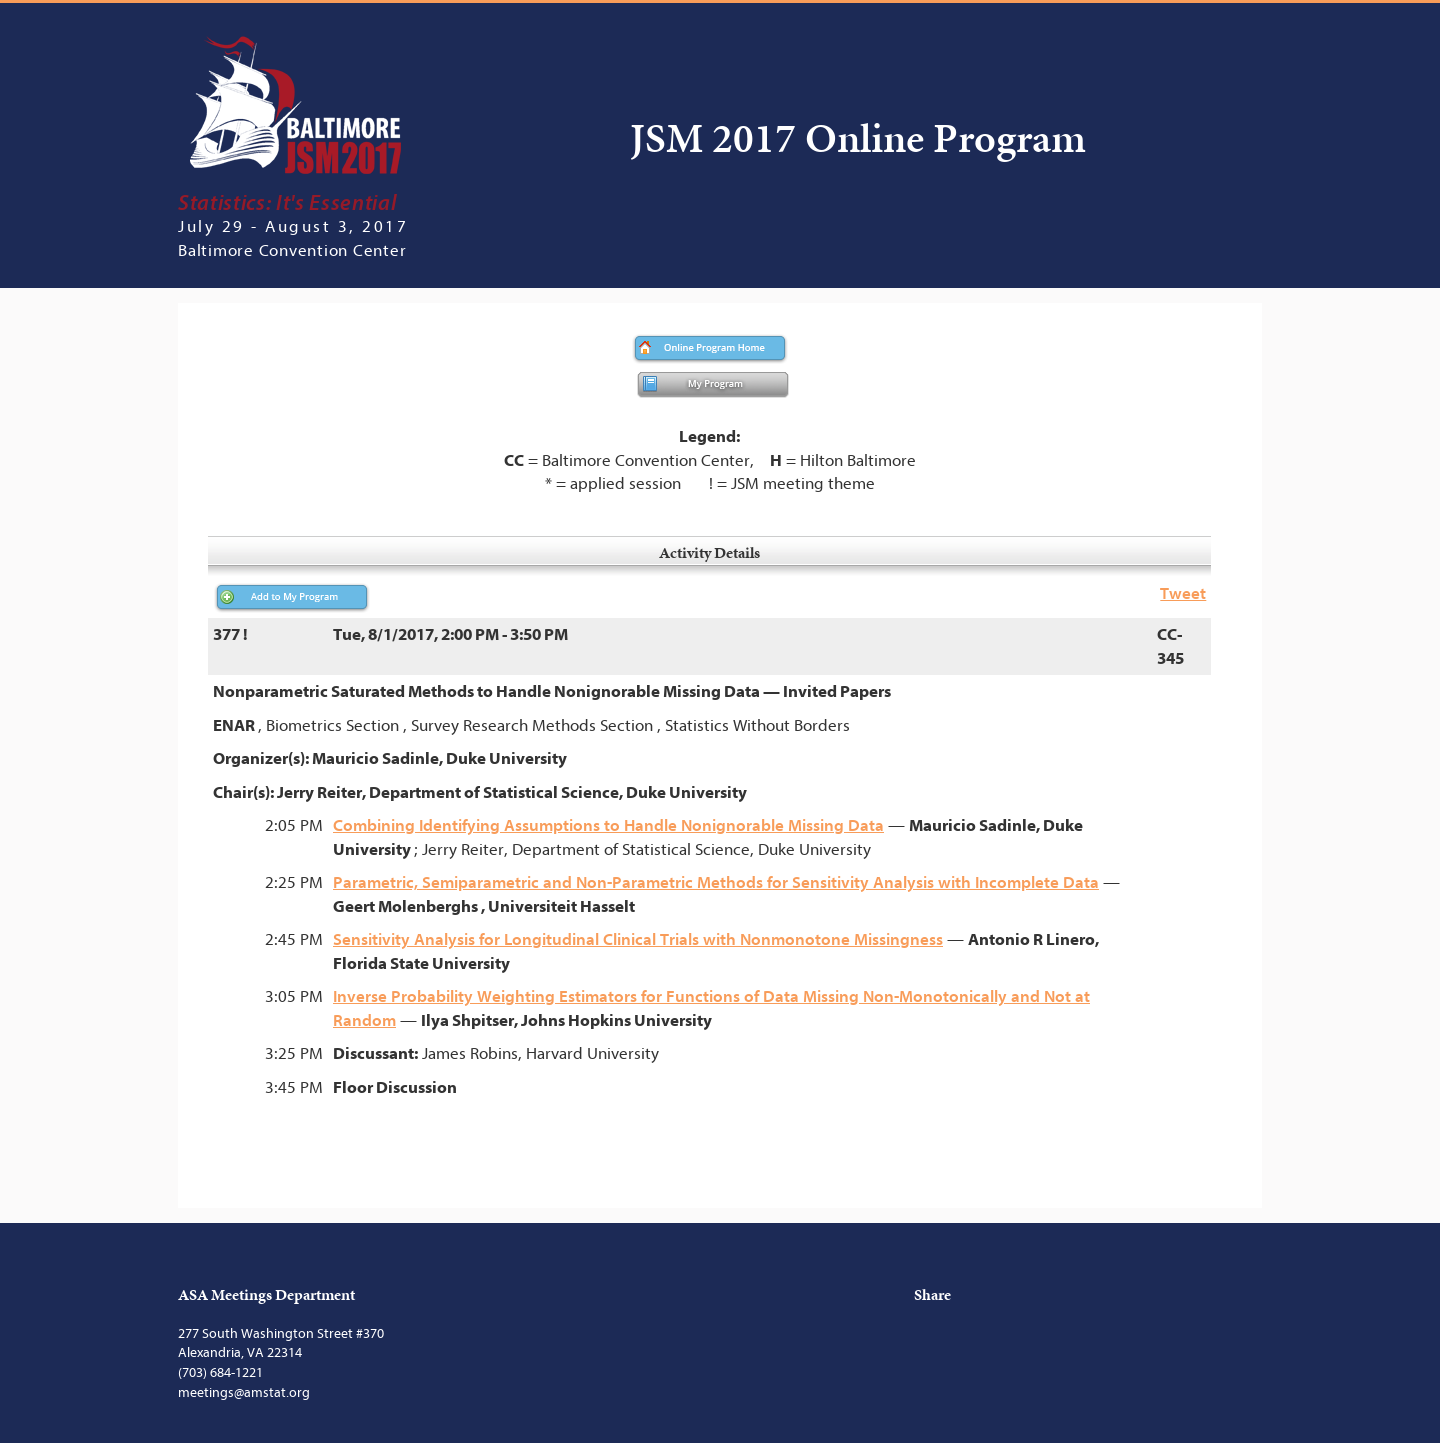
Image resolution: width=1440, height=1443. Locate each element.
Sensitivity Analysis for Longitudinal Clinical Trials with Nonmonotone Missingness (638, 939)
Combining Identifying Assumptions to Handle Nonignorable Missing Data (608, 825)
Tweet (1183, 593)
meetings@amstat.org (244, 1392)
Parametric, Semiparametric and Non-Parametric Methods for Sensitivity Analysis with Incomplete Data (716, 882)
